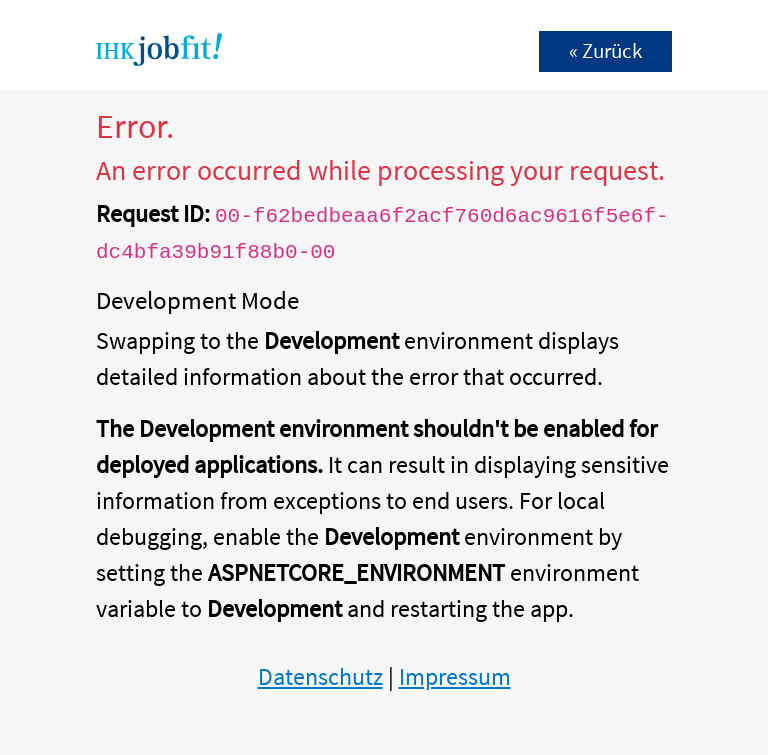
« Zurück (605, 51)
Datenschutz (320, 676)
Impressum (455, 676)
